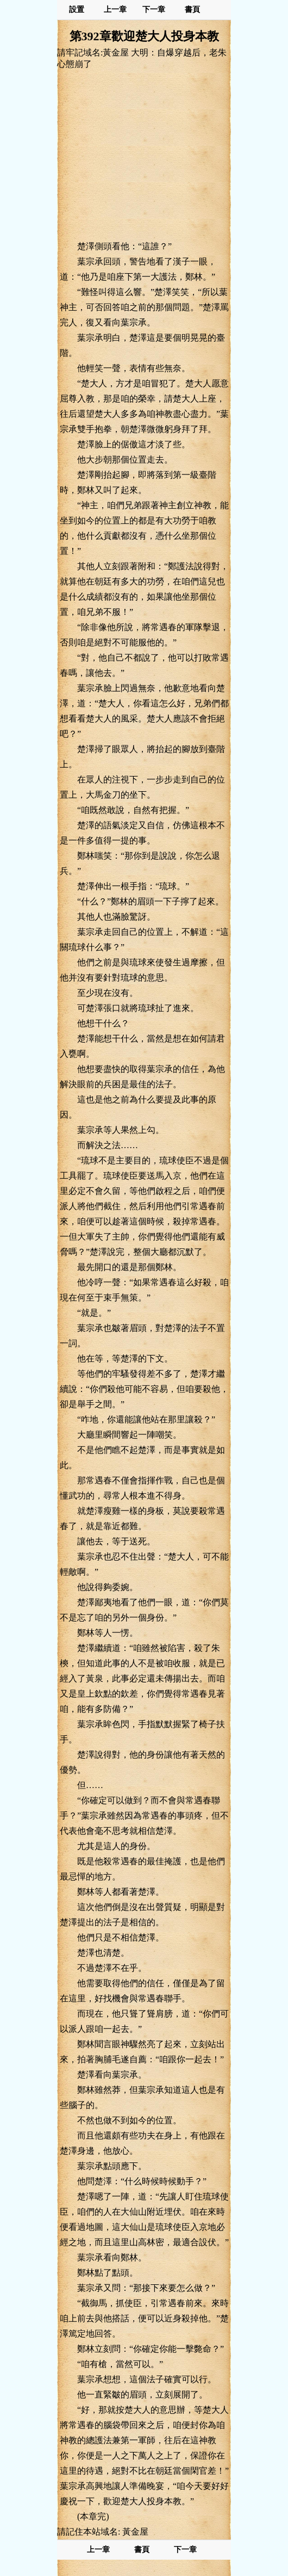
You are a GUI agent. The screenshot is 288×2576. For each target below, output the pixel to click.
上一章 (115, 9)
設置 (76, 9)
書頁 (192, 9)
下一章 (153, 9)
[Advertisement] (144, 155)
